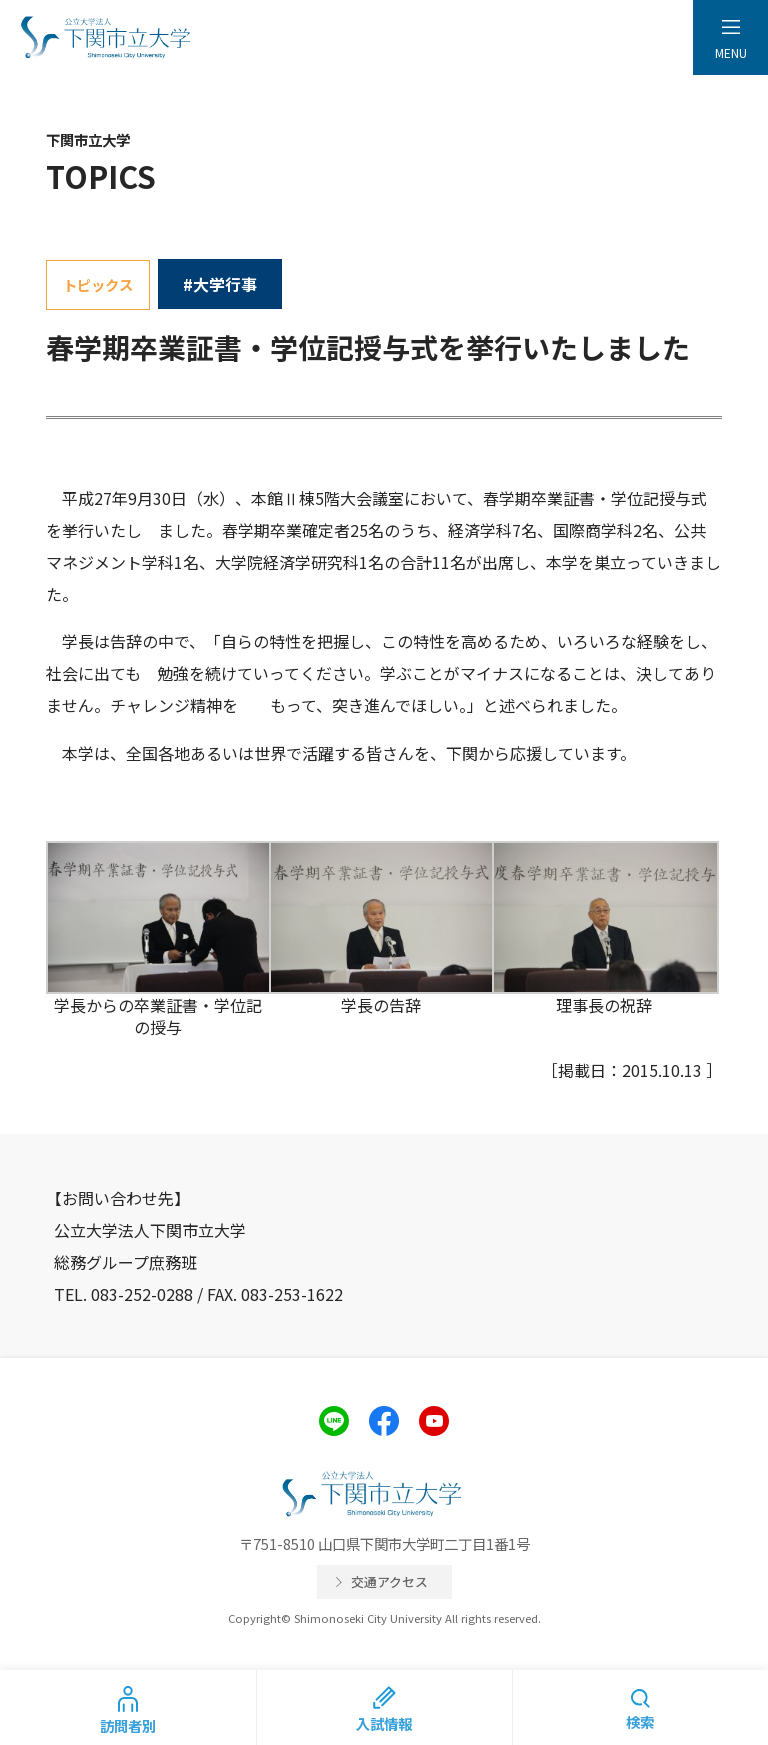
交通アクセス (389, 1581)
